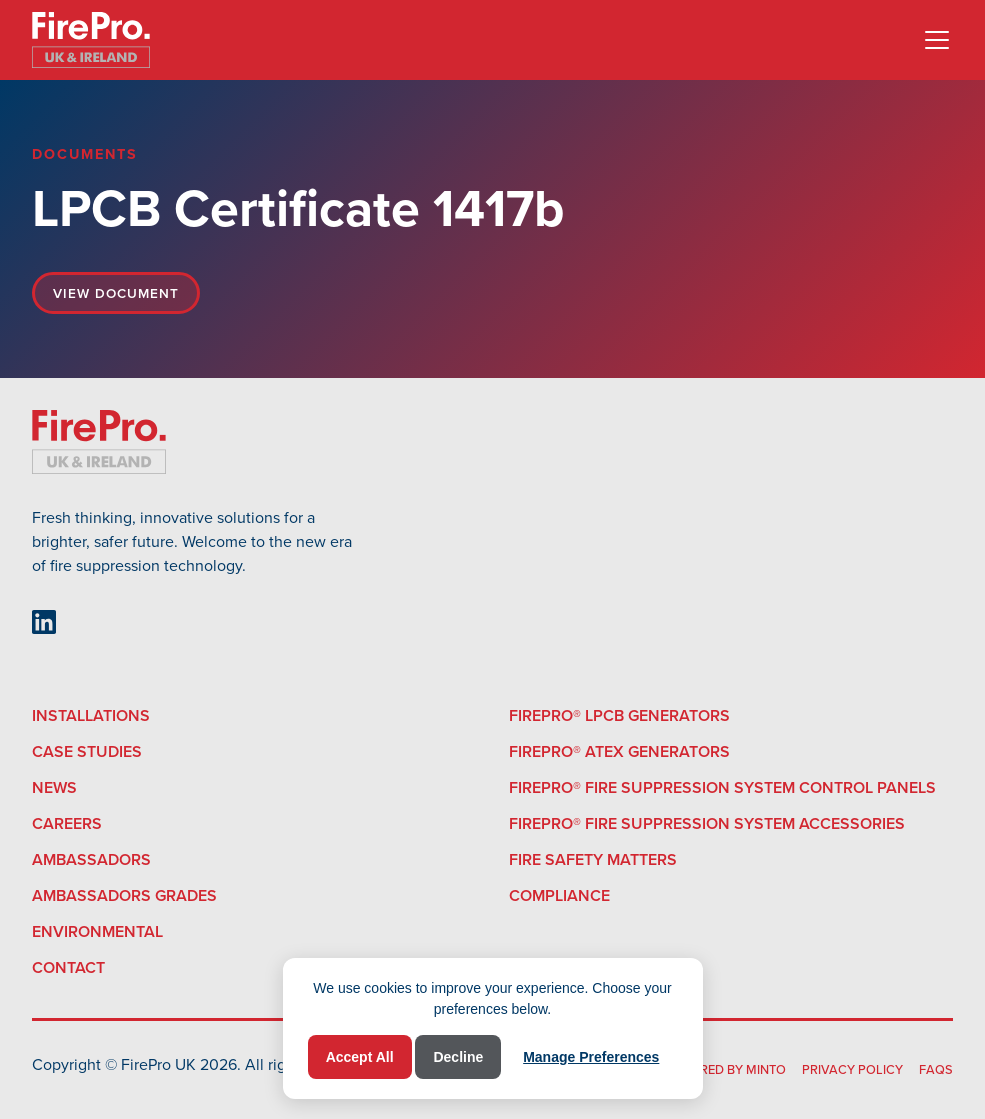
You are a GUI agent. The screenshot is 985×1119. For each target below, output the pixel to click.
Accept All (360, 1057)
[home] (91, 40)
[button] (933, 40)
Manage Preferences (591, 1057)
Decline (458, 1057)
